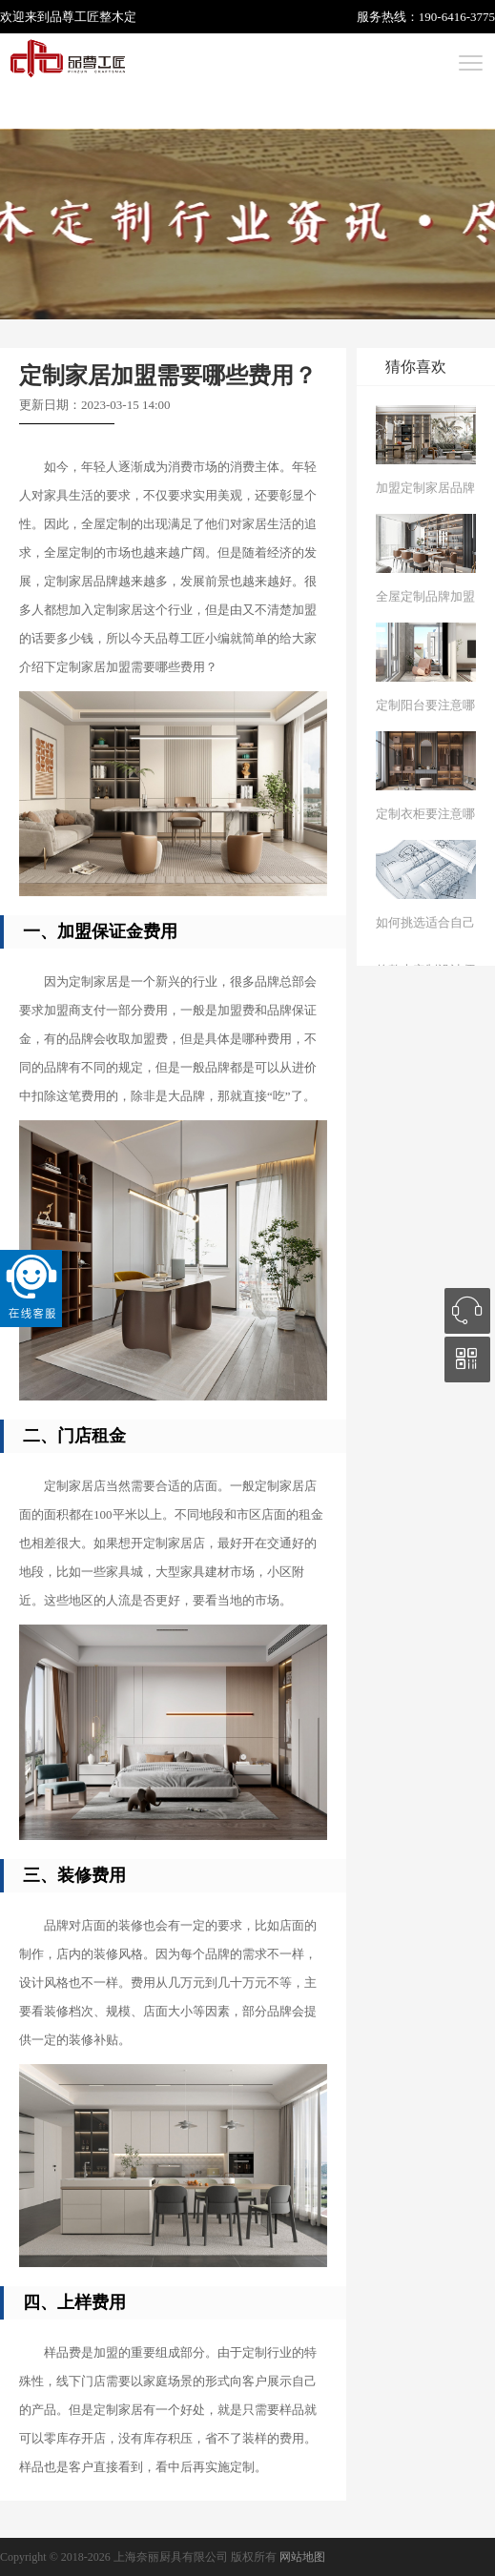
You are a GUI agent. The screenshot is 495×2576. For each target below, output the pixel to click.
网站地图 (302, 2557)
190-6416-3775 (457, 17)
